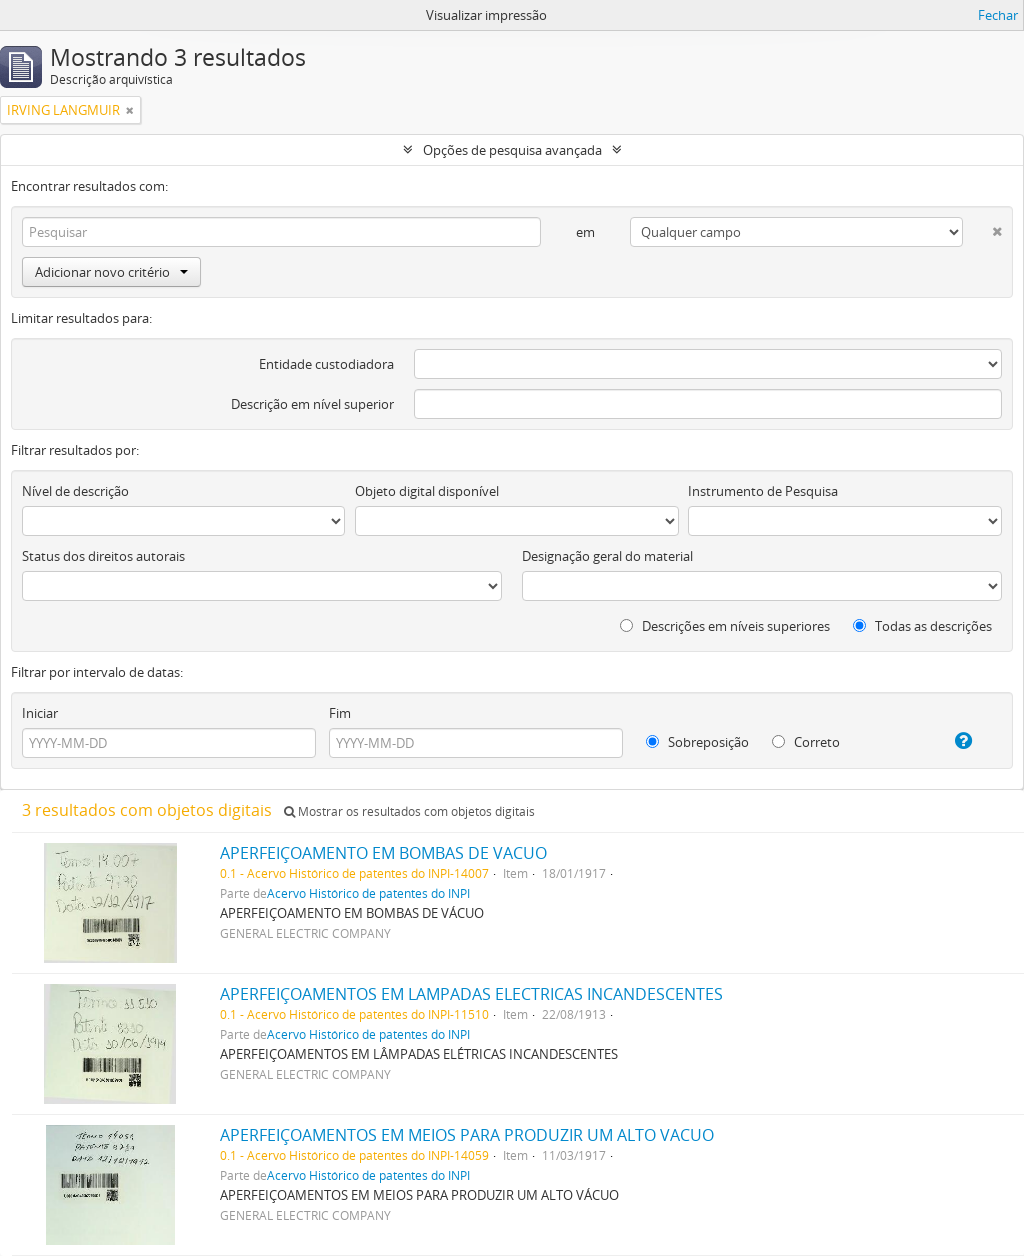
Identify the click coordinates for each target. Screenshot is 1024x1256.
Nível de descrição (75, 491)
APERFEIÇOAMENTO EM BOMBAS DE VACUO (383, 853)
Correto (806, 742)
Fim (340, 713)
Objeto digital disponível (427, 491)
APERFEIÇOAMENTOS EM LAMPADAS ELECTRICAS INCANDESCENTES (471, 994)
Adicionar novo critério (111, 272)
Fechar (998, 15)
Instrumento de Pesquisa (763, 491)
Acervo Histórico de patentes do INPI (368, 893)
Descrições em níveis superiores (725, 626)
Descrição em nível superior (312, 404)
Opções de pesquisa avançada (512, 150)
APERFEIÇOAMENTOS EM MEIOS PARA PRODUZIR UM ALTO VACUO (467, 1135)
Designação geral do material (607, 556)
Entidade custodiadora (326, 364)
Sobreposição (697, 742)
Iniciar (40, 713)
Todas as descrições (922, 626)
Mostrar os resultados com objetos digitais (409, 811)
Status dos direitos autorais (103, 556)
